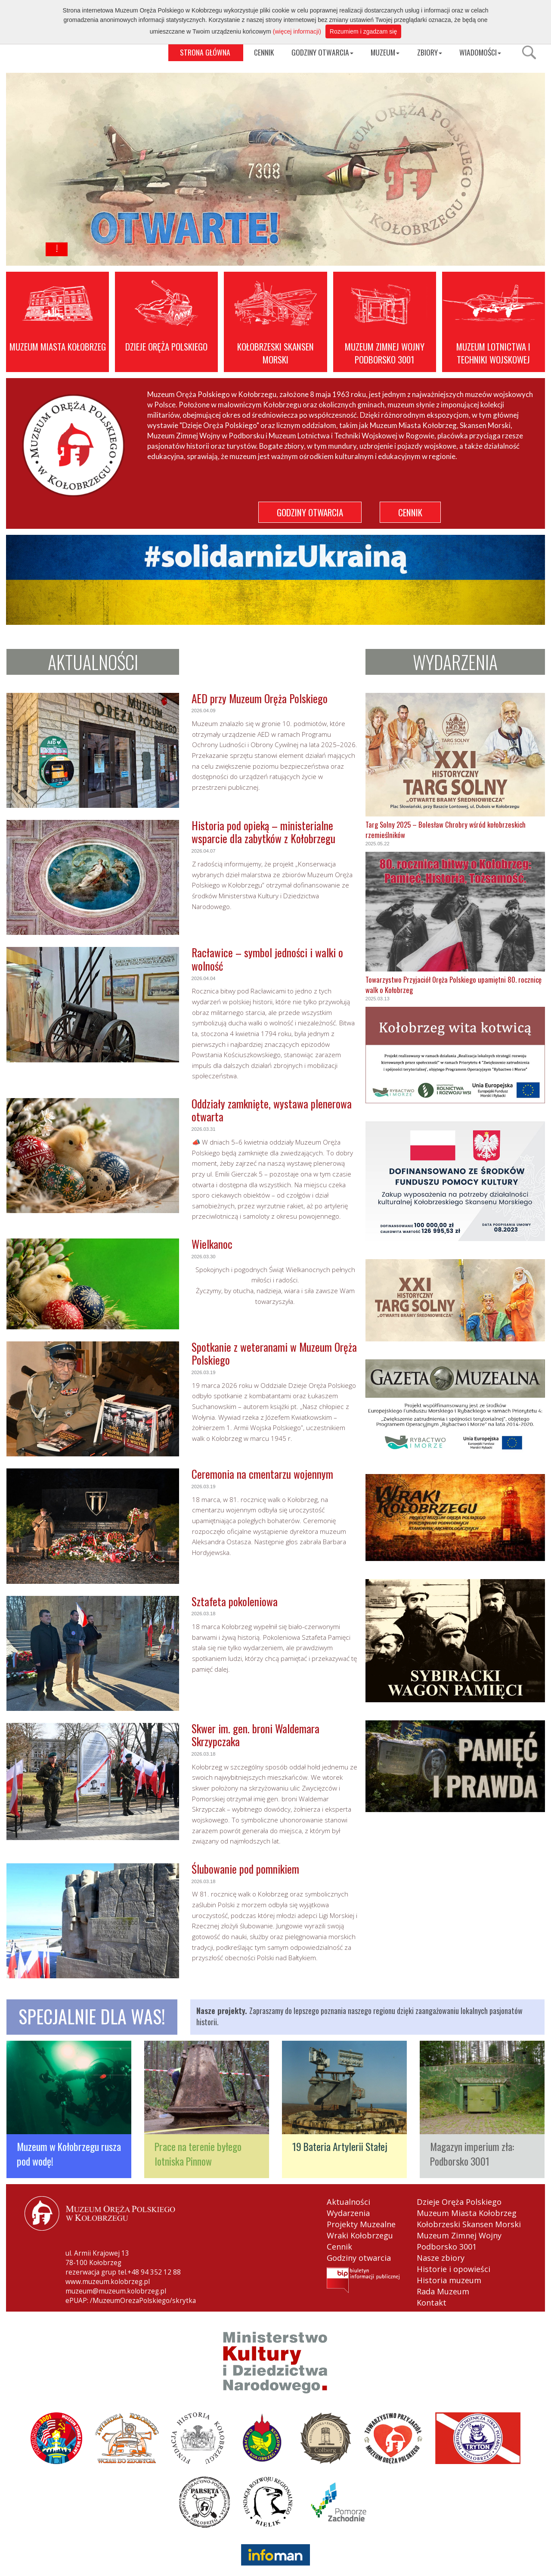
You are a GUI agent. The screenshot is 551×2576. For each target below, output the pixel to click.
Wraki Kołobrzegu (360, 2235)
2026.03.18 (204, 1613)
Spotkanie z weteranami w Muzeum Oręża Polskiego (274, 1353)
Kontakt (431, 2302)
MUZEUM (385, 52)
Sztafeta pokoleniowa (235, 1601)
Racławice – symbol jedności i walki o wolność (267, 958)
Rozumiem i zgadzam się (363, 31)
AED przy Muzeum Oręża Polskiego (260, 698)
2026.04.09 (204, 710)
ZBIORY (429, 52)
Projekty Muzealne (361, 2224)
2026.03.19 (204, 1372)
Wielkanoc (212, 1244)
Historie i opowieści (453, 2269)
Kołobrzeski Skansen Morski (469, 2224)
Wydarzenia (348, 2213)
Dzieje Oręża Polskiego (459, 2202)
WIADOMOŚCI (480, 52)
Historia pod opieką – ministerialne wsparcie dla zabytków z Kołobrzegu (263, 831)
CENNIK (264, 52)
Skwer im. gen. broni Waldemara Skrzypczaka (255, 1734)
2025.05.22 (377, 843)
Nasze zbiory (440, 2258)
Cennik (339, 2246)
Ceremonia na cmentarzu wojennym (262, 1474)
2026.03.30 (204, 1256)
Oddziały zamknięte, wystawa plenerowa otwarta (272, 1110)
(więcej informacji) (297, 31)
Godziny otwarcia (359, 2258)
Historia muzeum (449, 2280)
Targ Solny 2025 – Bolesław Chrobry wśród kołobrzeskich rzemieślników (445, 829)
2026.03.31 (204, 1129)
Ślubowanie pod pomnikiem (245, 1869)
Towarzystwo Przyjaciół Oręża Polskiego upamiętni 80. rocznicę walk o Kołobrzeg (453, 984)
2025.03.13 (377, 998)
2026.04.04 (204, 978)
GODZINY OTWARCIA (322, 52)
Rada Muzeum (443, 2291)
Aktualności (348, 2202)
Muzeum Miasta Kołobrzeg (467, 2213)
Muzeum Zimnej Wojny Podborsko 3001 (459, 2241)
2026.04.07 (204, 850)
